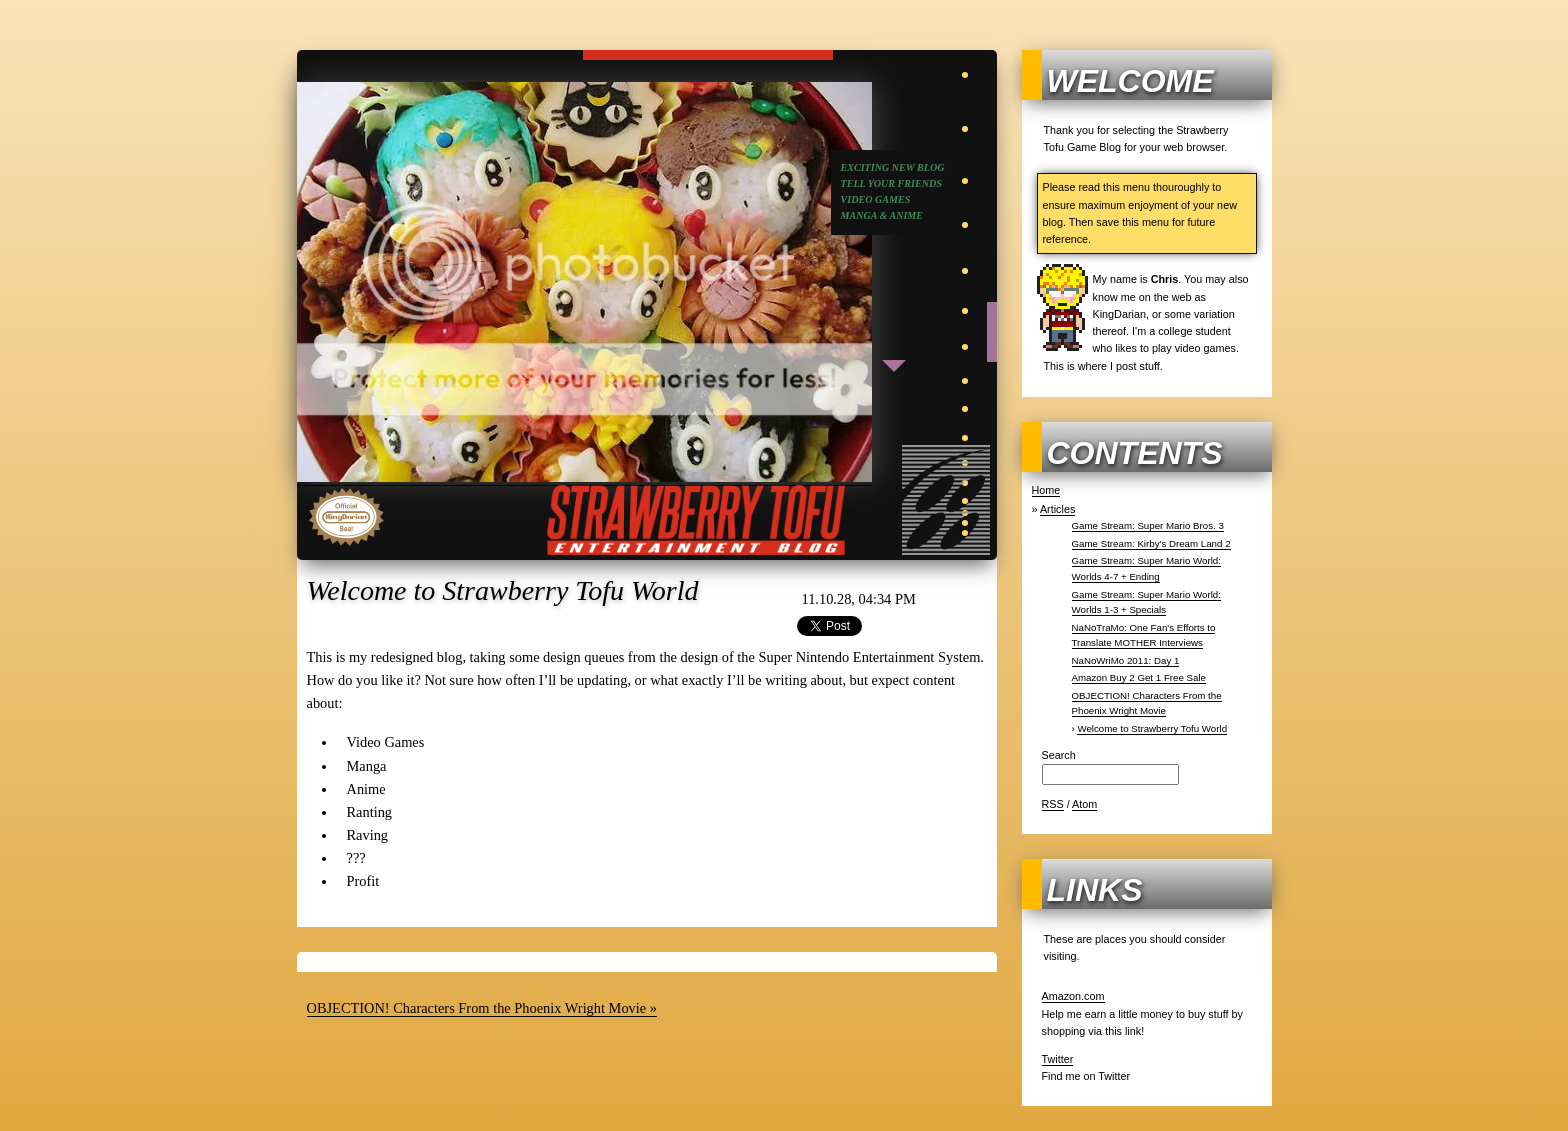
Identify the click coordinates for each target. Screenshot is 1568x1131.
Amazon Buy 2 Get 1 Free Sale (1139, 677)
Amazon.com (1073, 996)
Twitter (1058, 1059)
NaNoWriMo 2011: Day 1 (1126, 660)
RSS (1053, 804)
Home (1046, 490)
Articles (1057, 509)
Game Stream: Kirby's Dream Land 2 (1151, 543)
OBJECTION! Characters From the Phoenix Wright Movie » (482, 1008)
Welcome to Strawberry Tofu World (1152, 728)
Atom (1084, 804)
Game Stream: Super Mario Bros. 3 (1148, 525)
